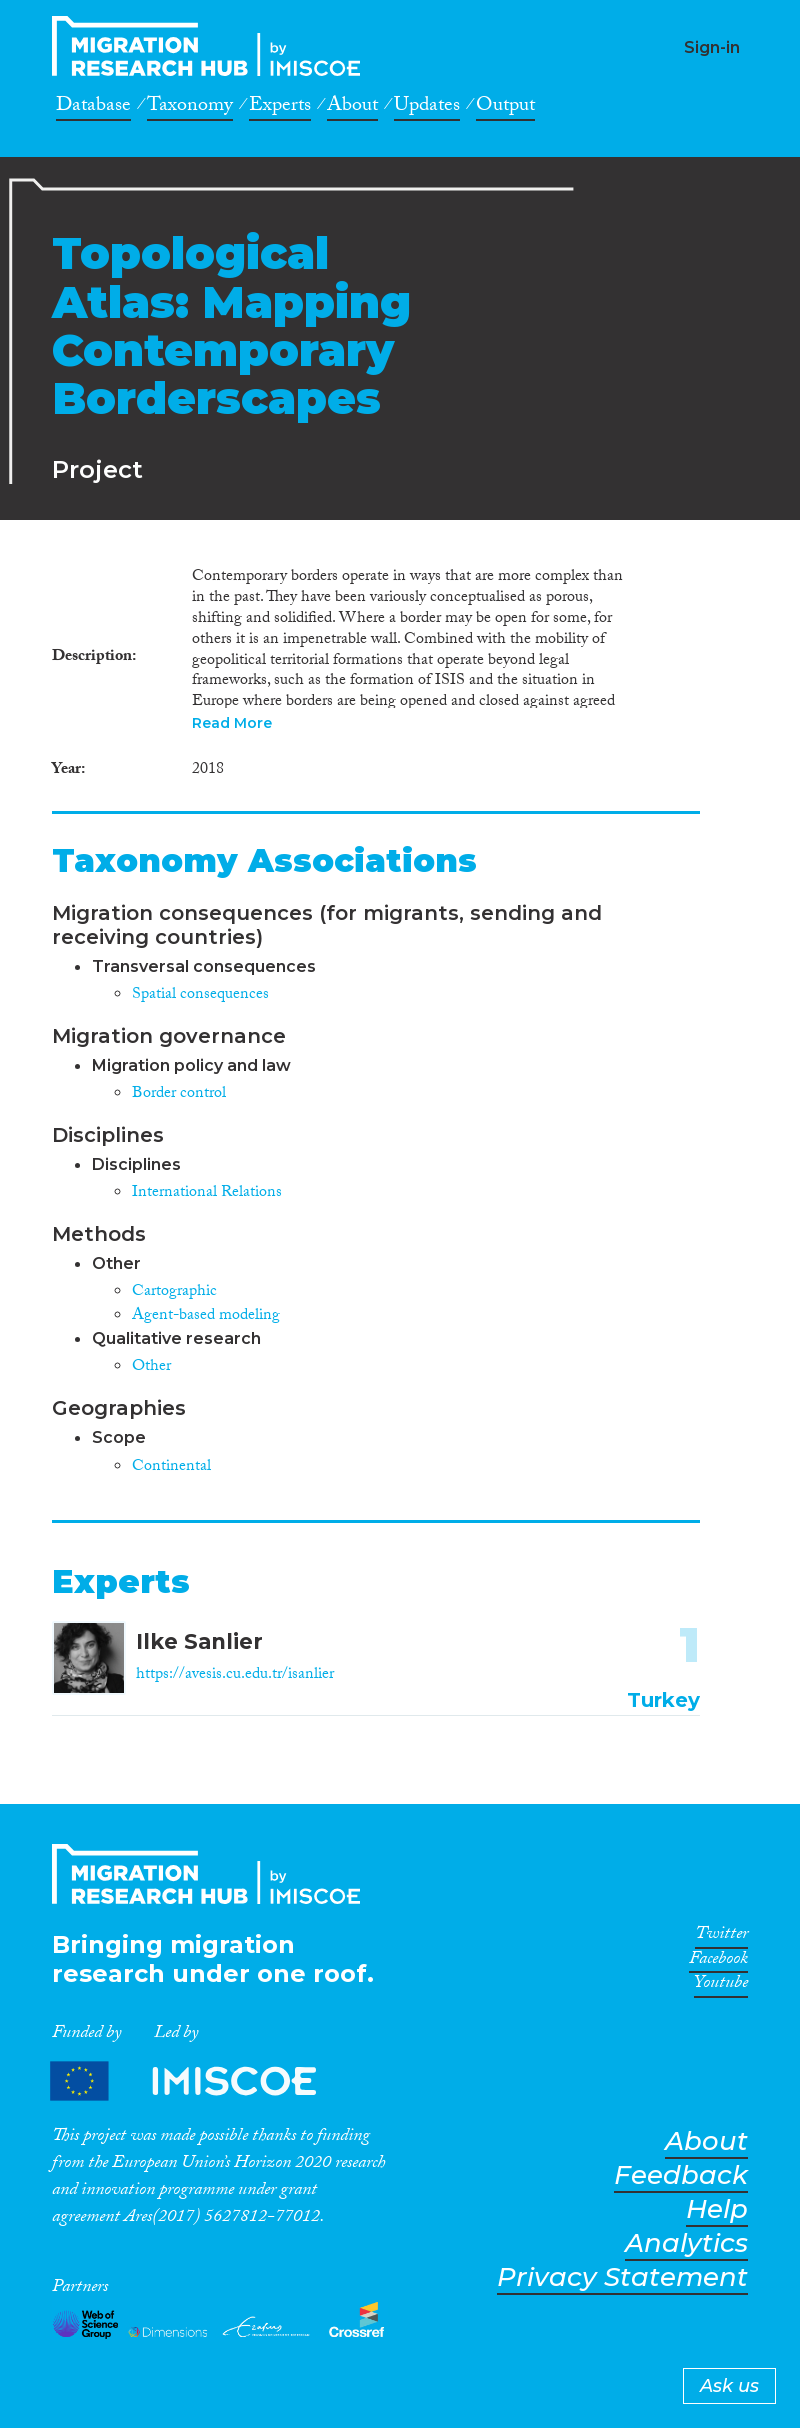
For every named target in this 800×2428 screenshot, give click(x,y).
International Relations (207, 1193)
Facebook (718, 1962)
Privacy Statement (622, 2277)
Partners (200, 2080)
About (352, 108)
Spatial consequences (200, 995)
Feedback (681, 2175)
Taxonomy (190, 108)
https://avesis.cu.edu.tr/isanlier (235, 1675)
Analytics (686, 2243)
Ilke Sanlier (199, 1641)
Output (505, 108)
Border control (179, 1094)
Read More (232, 723)
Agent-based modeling (206, 1316)
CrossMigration (212, 46)
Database (93, 108)
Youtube (721, 1986)
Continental (171, 1467)
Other (151, 1367)
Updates (427, 108)
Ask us (729, 2386)
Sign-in (712, 47)
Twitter (721, 1937)
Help (717, 2209)
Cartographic (174, 1292)
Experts (280, 108)
